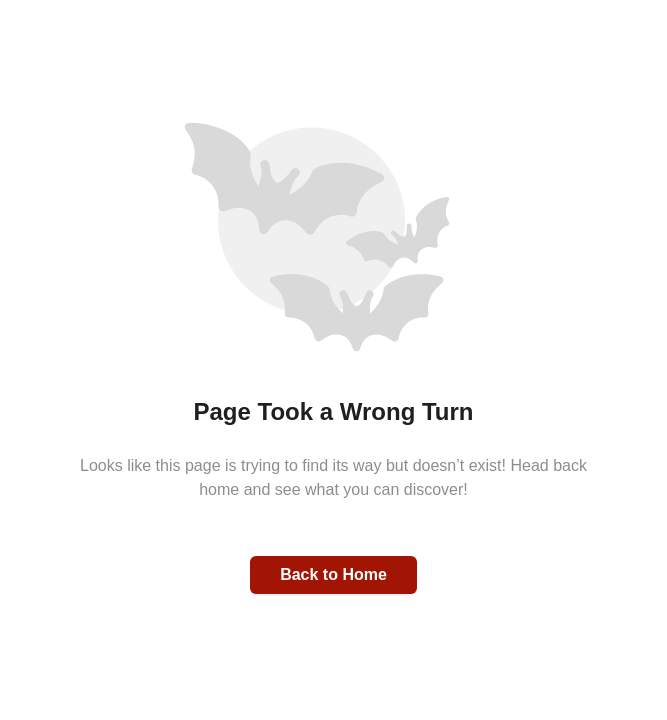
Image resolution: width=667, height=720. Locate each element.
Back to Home (333, 574)
